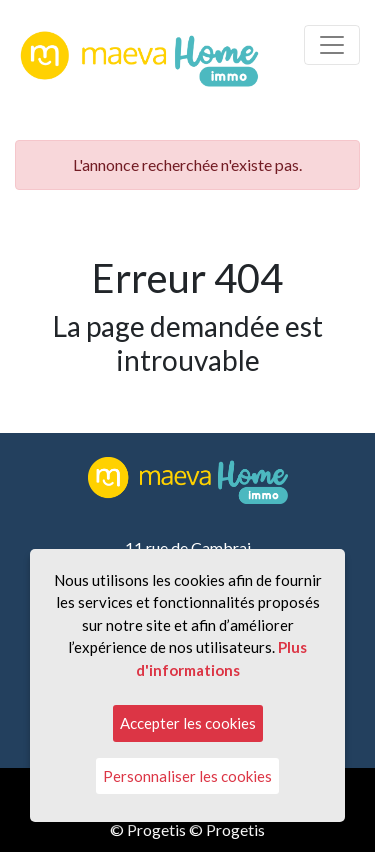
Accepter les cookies (188, 723)
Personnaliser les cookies (187, 776)
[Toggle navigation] (332, 45)
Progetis (156, 829)
